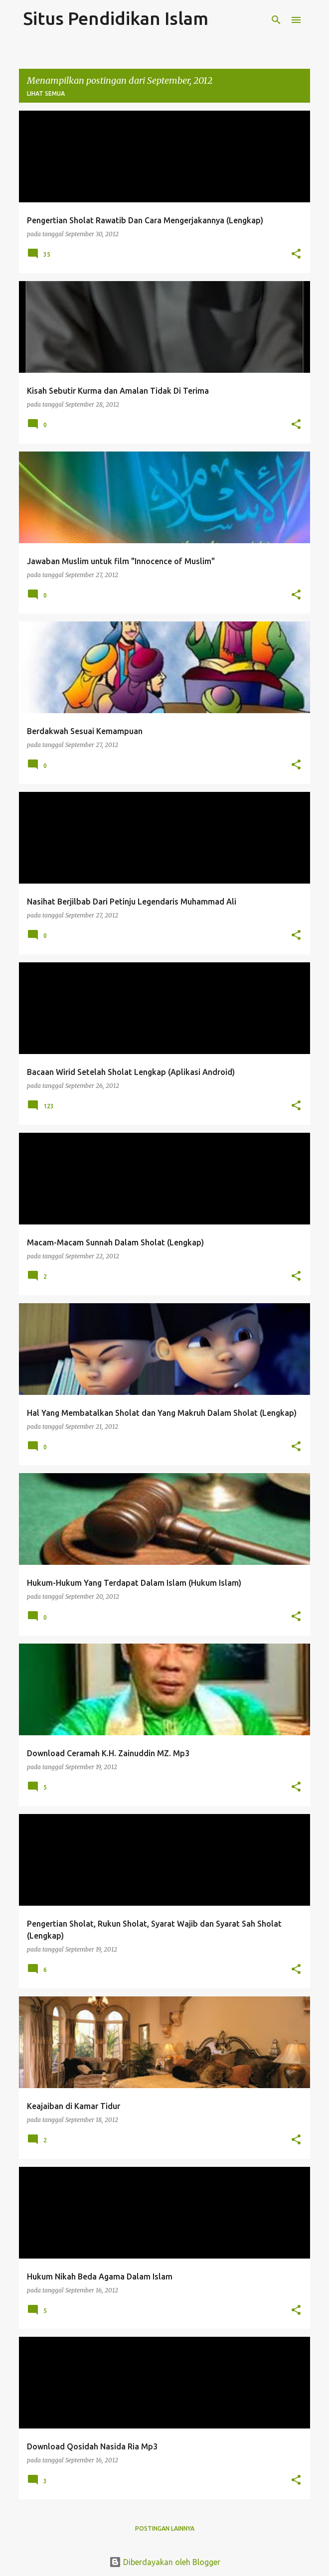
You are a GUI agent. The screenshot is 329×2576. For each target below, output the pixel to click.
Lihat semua (46, 93)
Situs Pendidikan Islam (115, 18)
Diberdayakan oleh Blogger (164, 2562)
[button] (296, 254)
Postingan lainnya (164, 2528)
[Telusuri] (276, 20)
